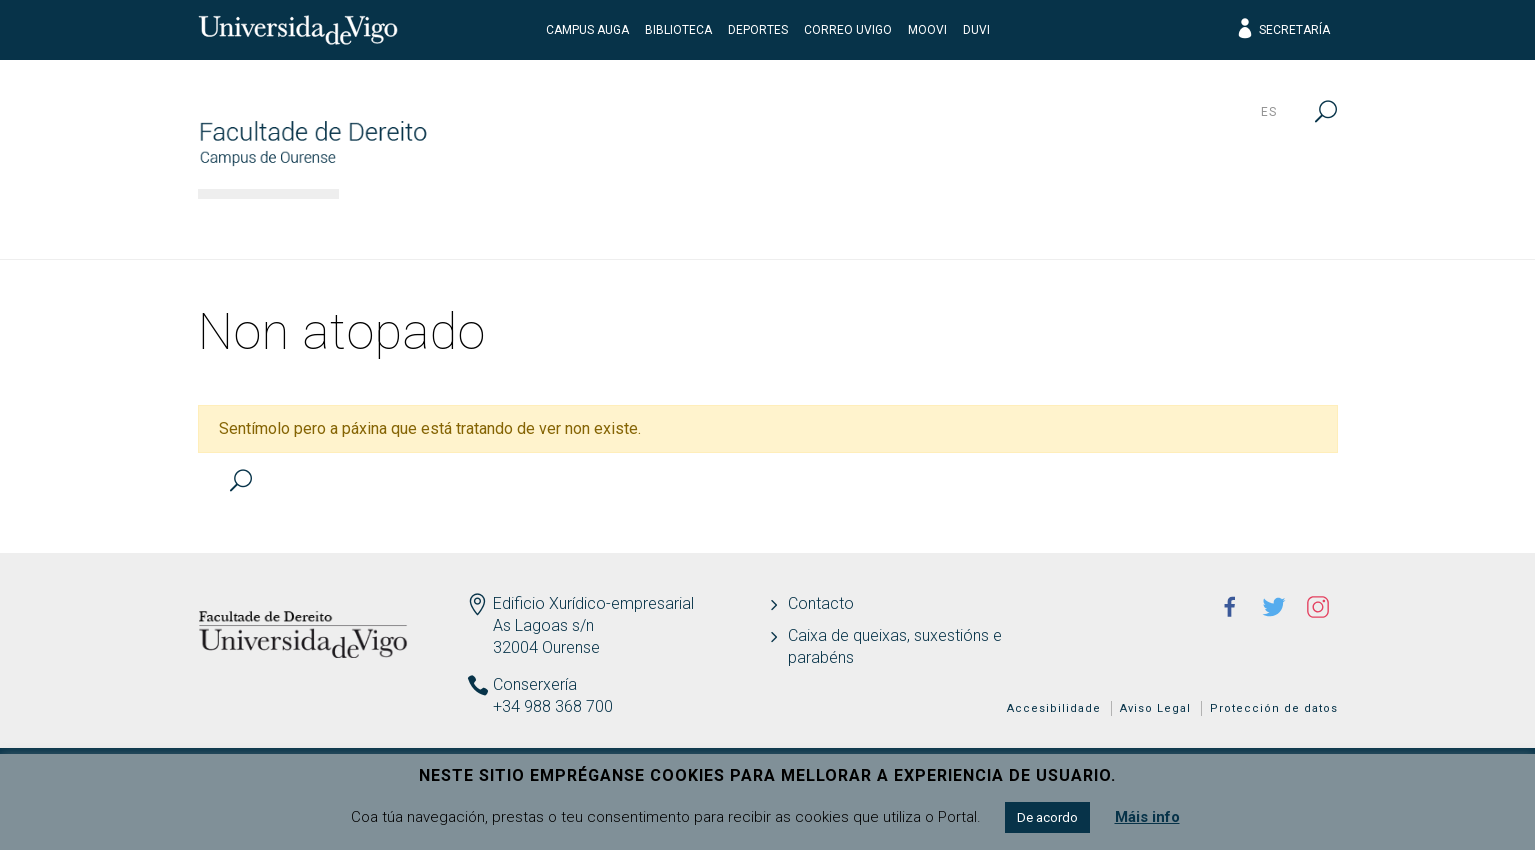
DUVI (976, 30)
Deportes (758, 30)
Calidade (1103, 225)
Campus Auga (587, 30)
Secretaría (1282, 30)
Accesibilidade (1054, 708)
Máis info (1147, 817)
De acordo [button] (1047, 817)
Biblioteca (678, 30)
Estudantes (850, 225)
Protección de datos (1274, 708)
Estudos (558, 225)
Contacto (821, 603)
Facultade (416, 225)
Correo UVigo (848, 30)
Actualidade (1257, 225)
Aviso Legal (1155, 708)
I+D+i (982, 225)
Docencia (697, 225)
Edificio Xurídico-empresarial (593, 603)
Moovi (927, 30)
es (1269, 112)
